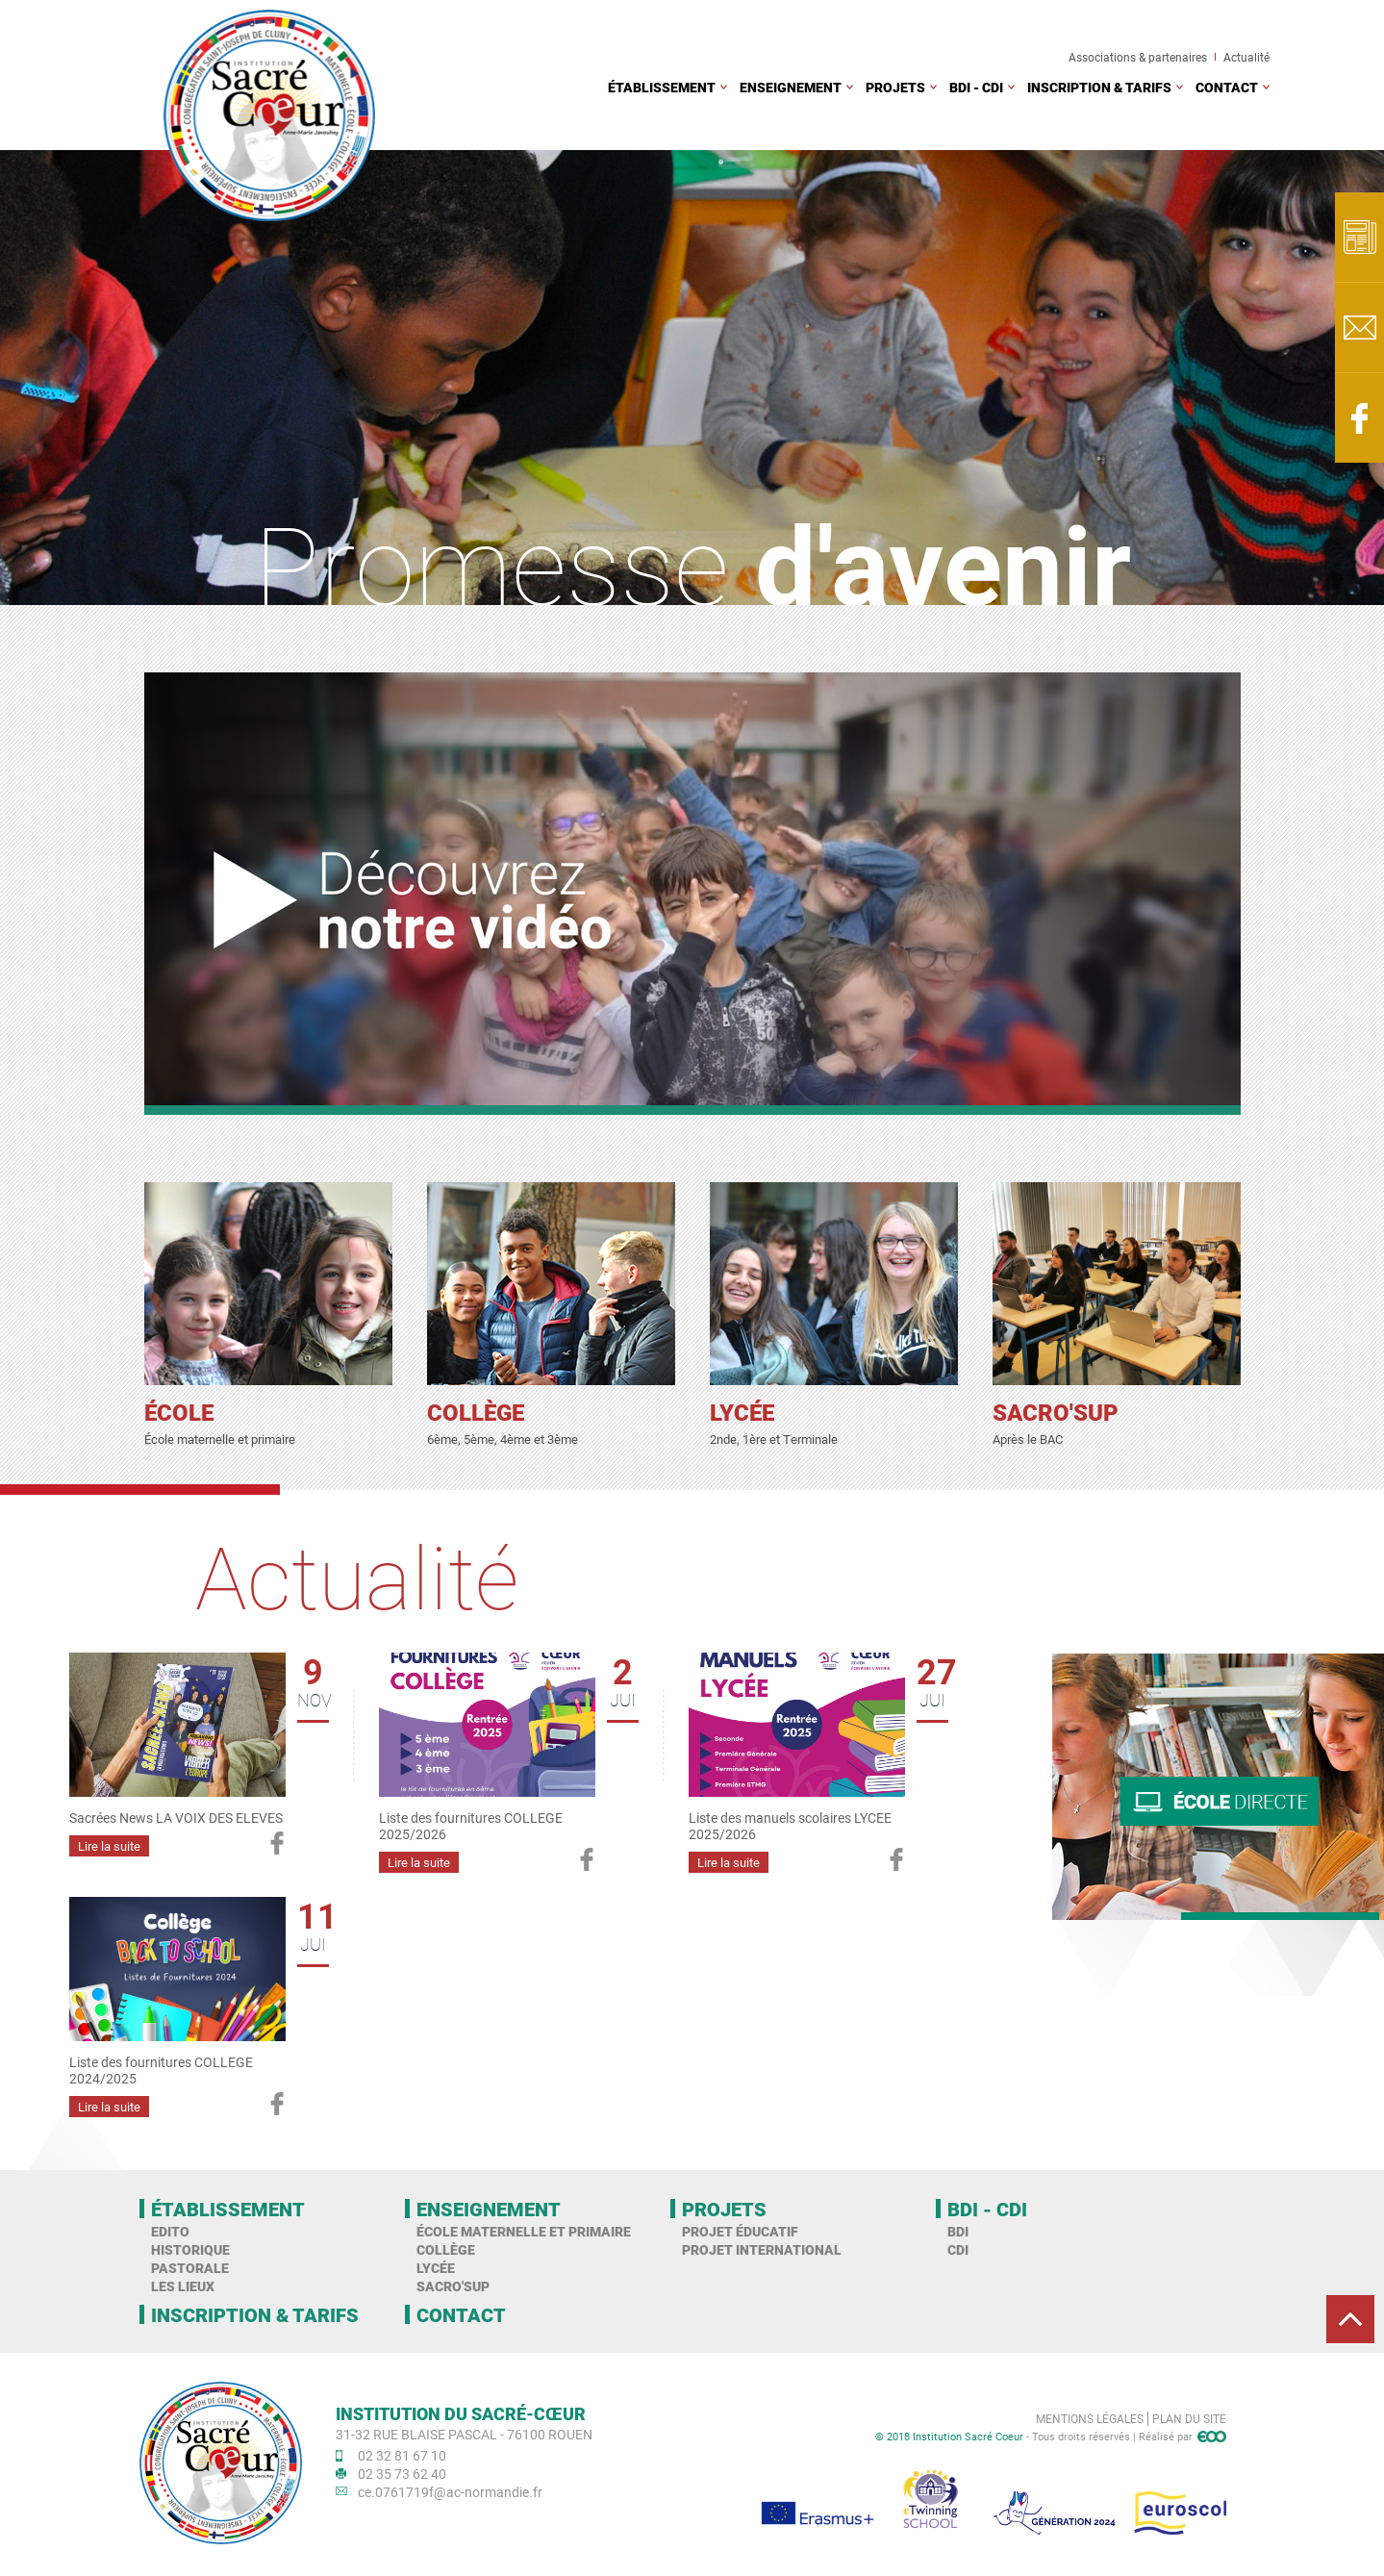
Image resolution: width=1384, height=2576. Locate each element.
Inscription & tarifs (1099, 87)
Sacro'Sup (453, 2286)
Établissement (662, 87)
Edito (170, 2231)
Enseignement (791, 87)
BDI (958, 2231)
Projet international (762, 2249)
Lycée (435, 2268)
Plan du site (1189, 2418)
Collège (445, 2249)
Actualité (1246, 56)
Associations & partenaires (1138, 56)
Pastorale (190, 2268)
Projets (895, 87)
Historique (190, 2249)
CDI (958, 2249)
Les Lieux (182, 2286)
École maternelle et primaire (523, 2231)
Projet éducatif (740, 2231)
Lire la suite (109, 1846)
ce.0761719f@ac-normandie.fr (450, 2492)
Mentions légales (1090, 2418)
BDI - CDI (976, 87)
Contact (1226, 87)
